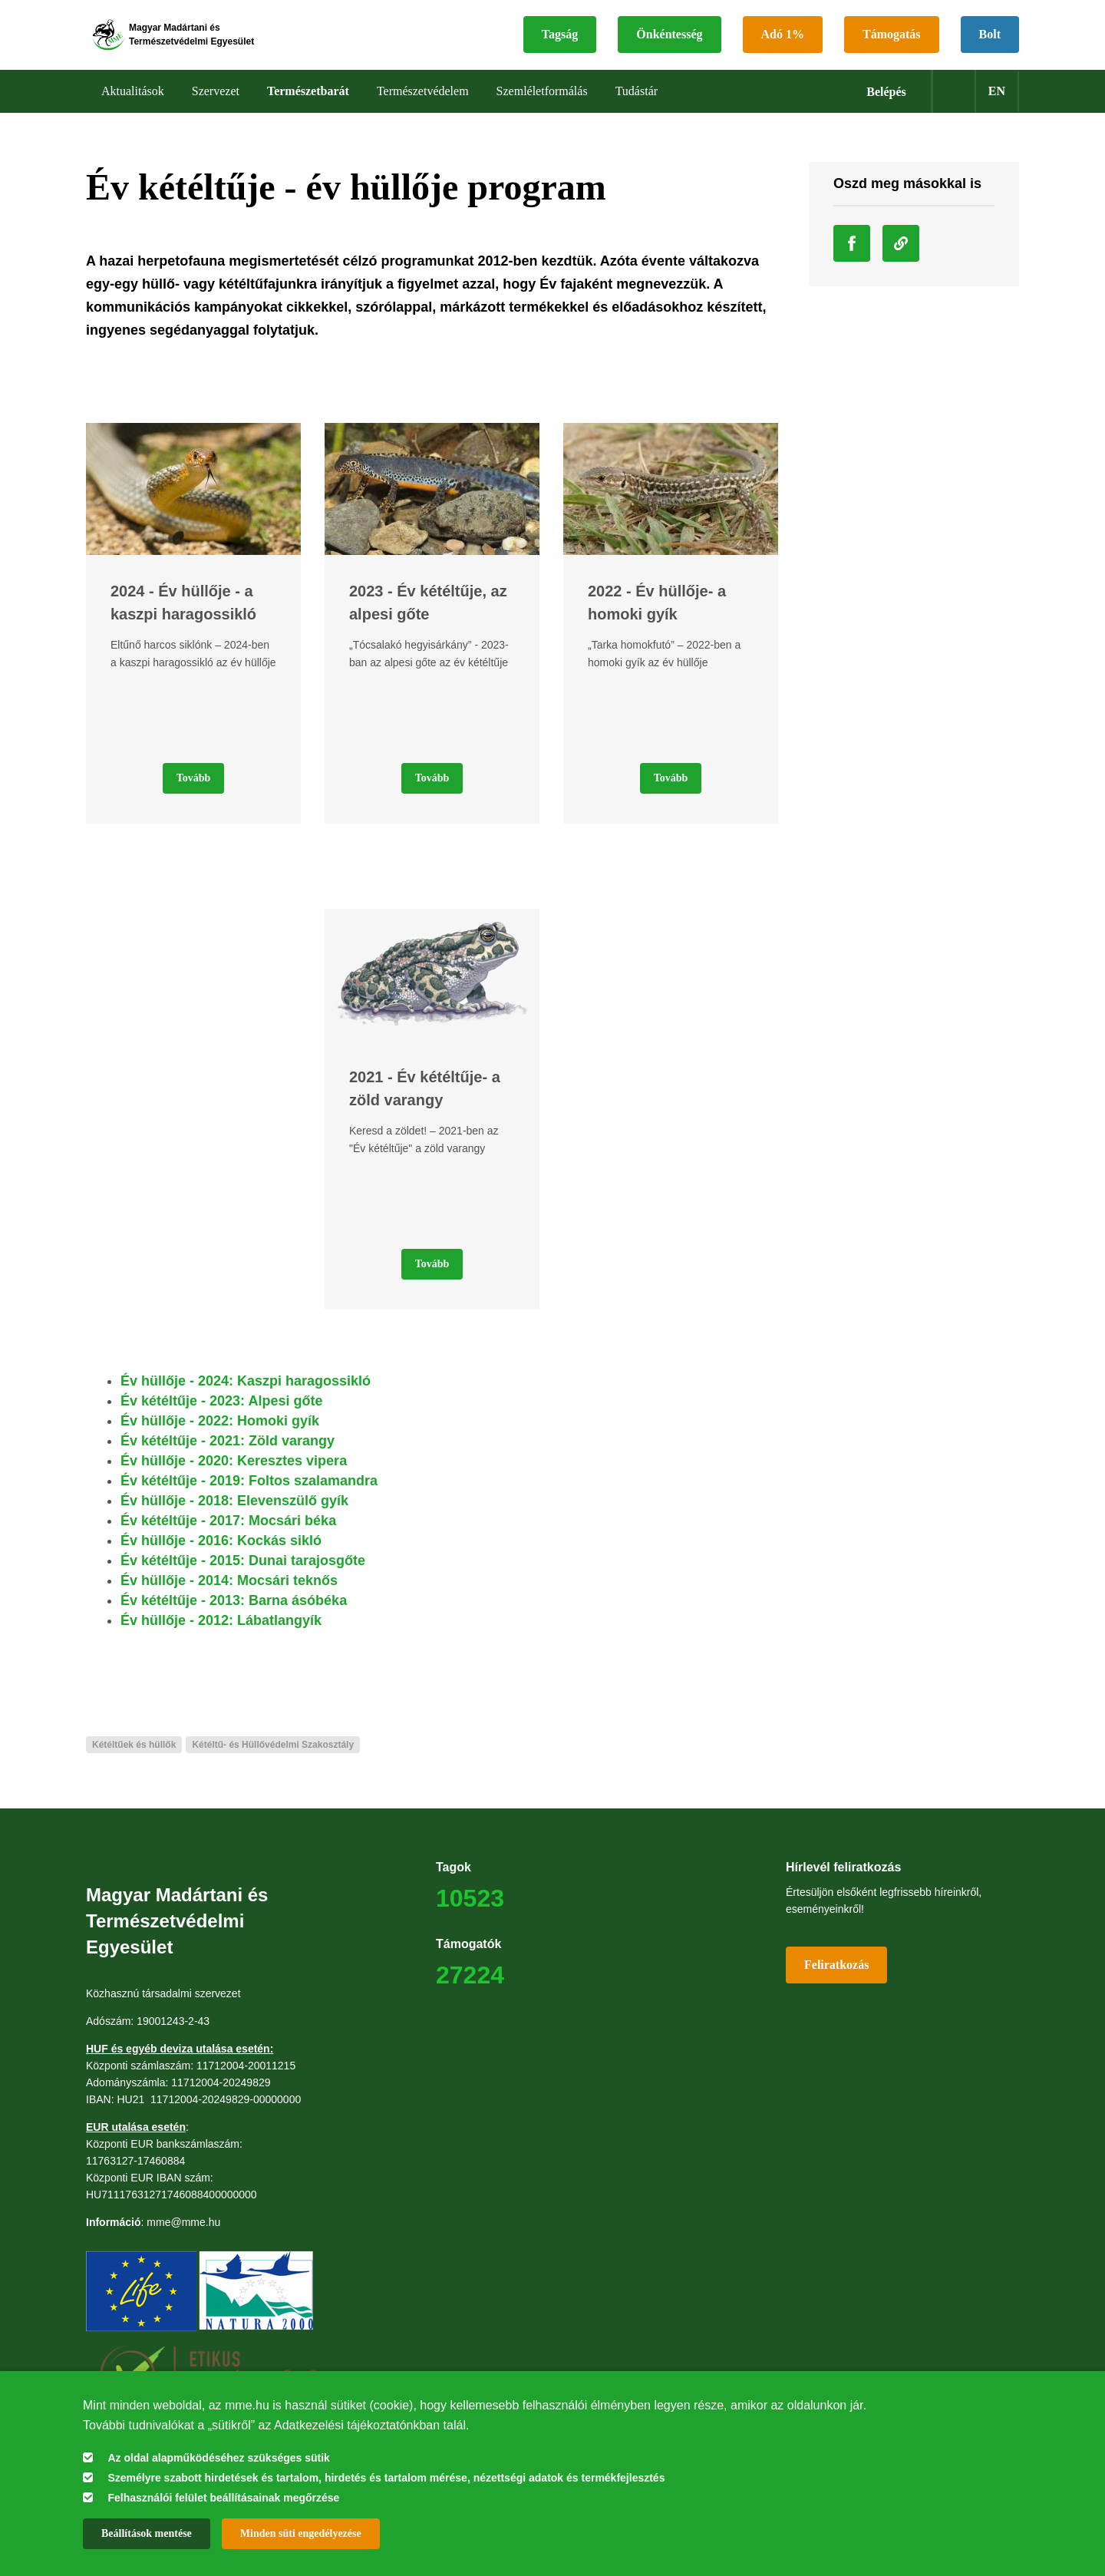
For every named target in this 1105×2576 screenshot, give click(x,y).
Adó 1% (782, 42)
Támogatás (892, 42)
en (996, 107)
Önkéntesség (669, 42)
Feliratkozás (836, 1980)
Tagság (560, 42)
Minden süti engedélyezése (300, 2533)
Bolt (990, 42)
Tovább (193, 794)
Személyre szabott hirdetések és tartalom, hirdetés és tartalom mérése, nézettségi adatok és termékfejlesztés (386, 2478)
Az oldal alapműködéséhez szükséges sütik (218, 2458)
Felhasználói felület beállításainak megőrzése (223, 2498)
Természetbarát (308, 107)
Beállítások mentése (146, 2533)
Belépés (886, 107)
